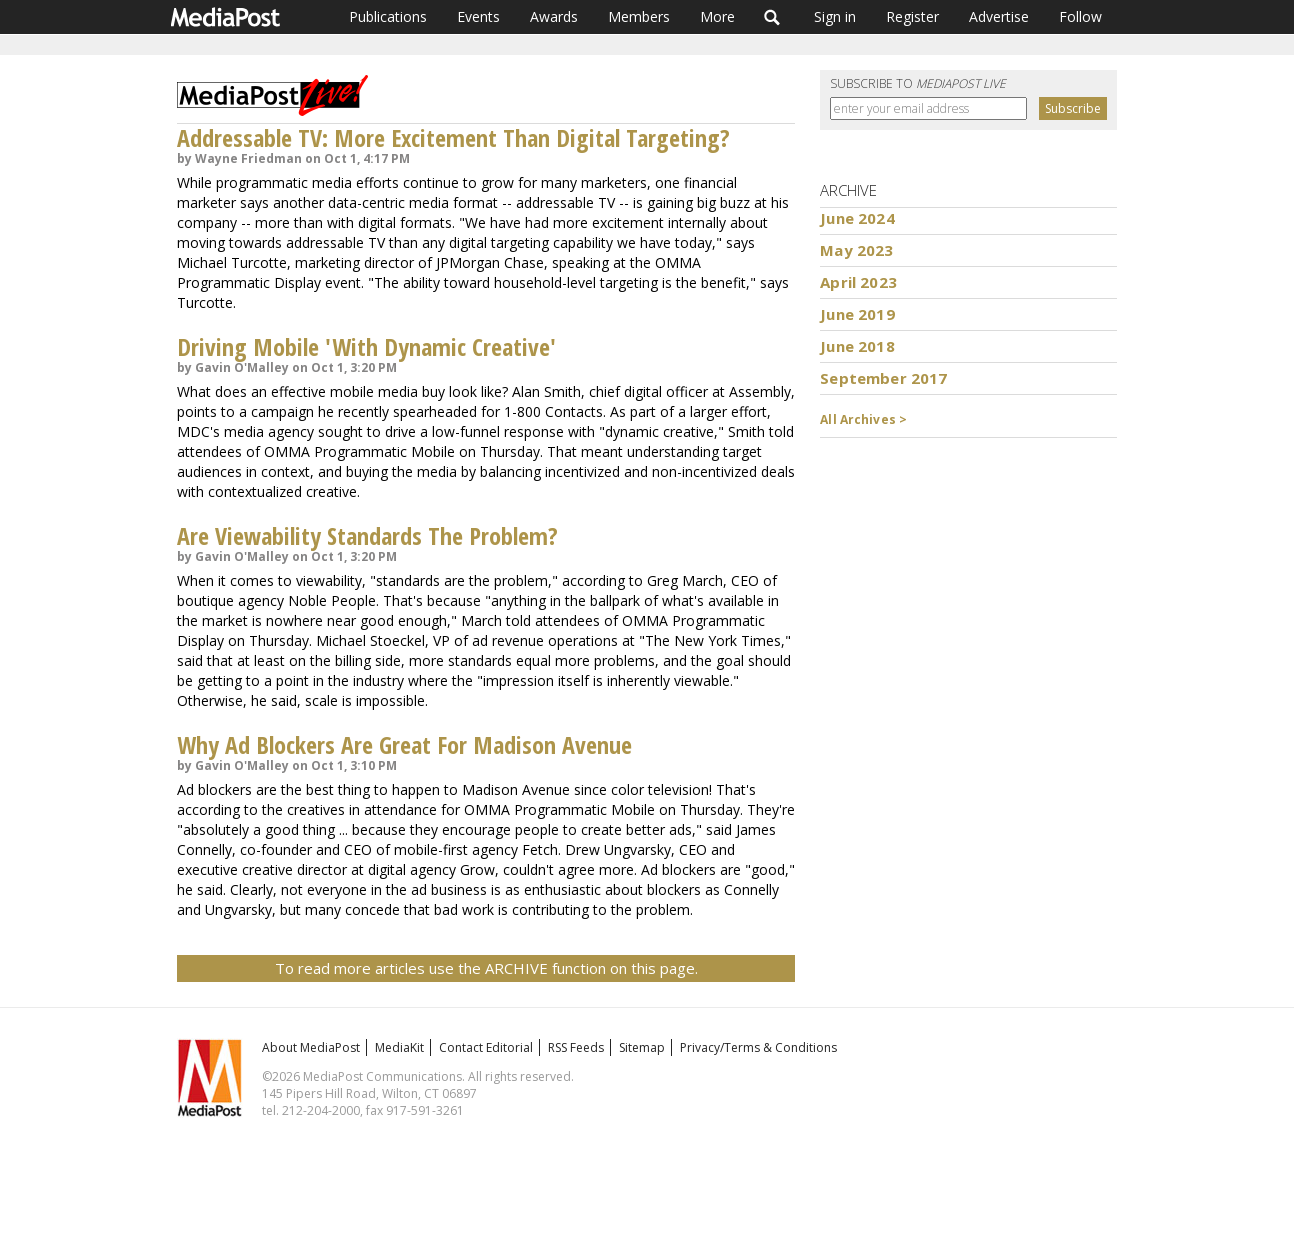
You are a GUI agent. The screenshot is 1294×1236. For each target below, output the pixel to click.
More (717, 16)
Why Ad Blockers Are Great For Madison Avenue (404, 744)
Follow (1080, 16)
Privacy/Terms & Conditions (758, 1047)
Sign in (835, 16)
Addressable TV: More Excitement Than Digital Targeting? (453, 137)
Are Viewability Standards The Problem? (367, 535)
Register (912, 16)
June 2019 (857, 314)
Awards (554, 16)
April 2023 (858, 282)
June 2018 (857, 346)
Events (478, 16)
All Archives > (863, 419)
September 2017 (883, 378)
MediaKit (399, 1047)
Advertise (999, 16)
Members (639, 16)
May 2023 (856, 250)
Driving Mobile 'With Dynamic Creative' (366, 346)
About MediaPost (311, 1047)
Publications (388, 16)
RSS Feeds (576, 1047)
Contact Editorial (486, 1047)
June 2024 (857, 218)
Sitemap (642, 1047)
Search (772, 17)
